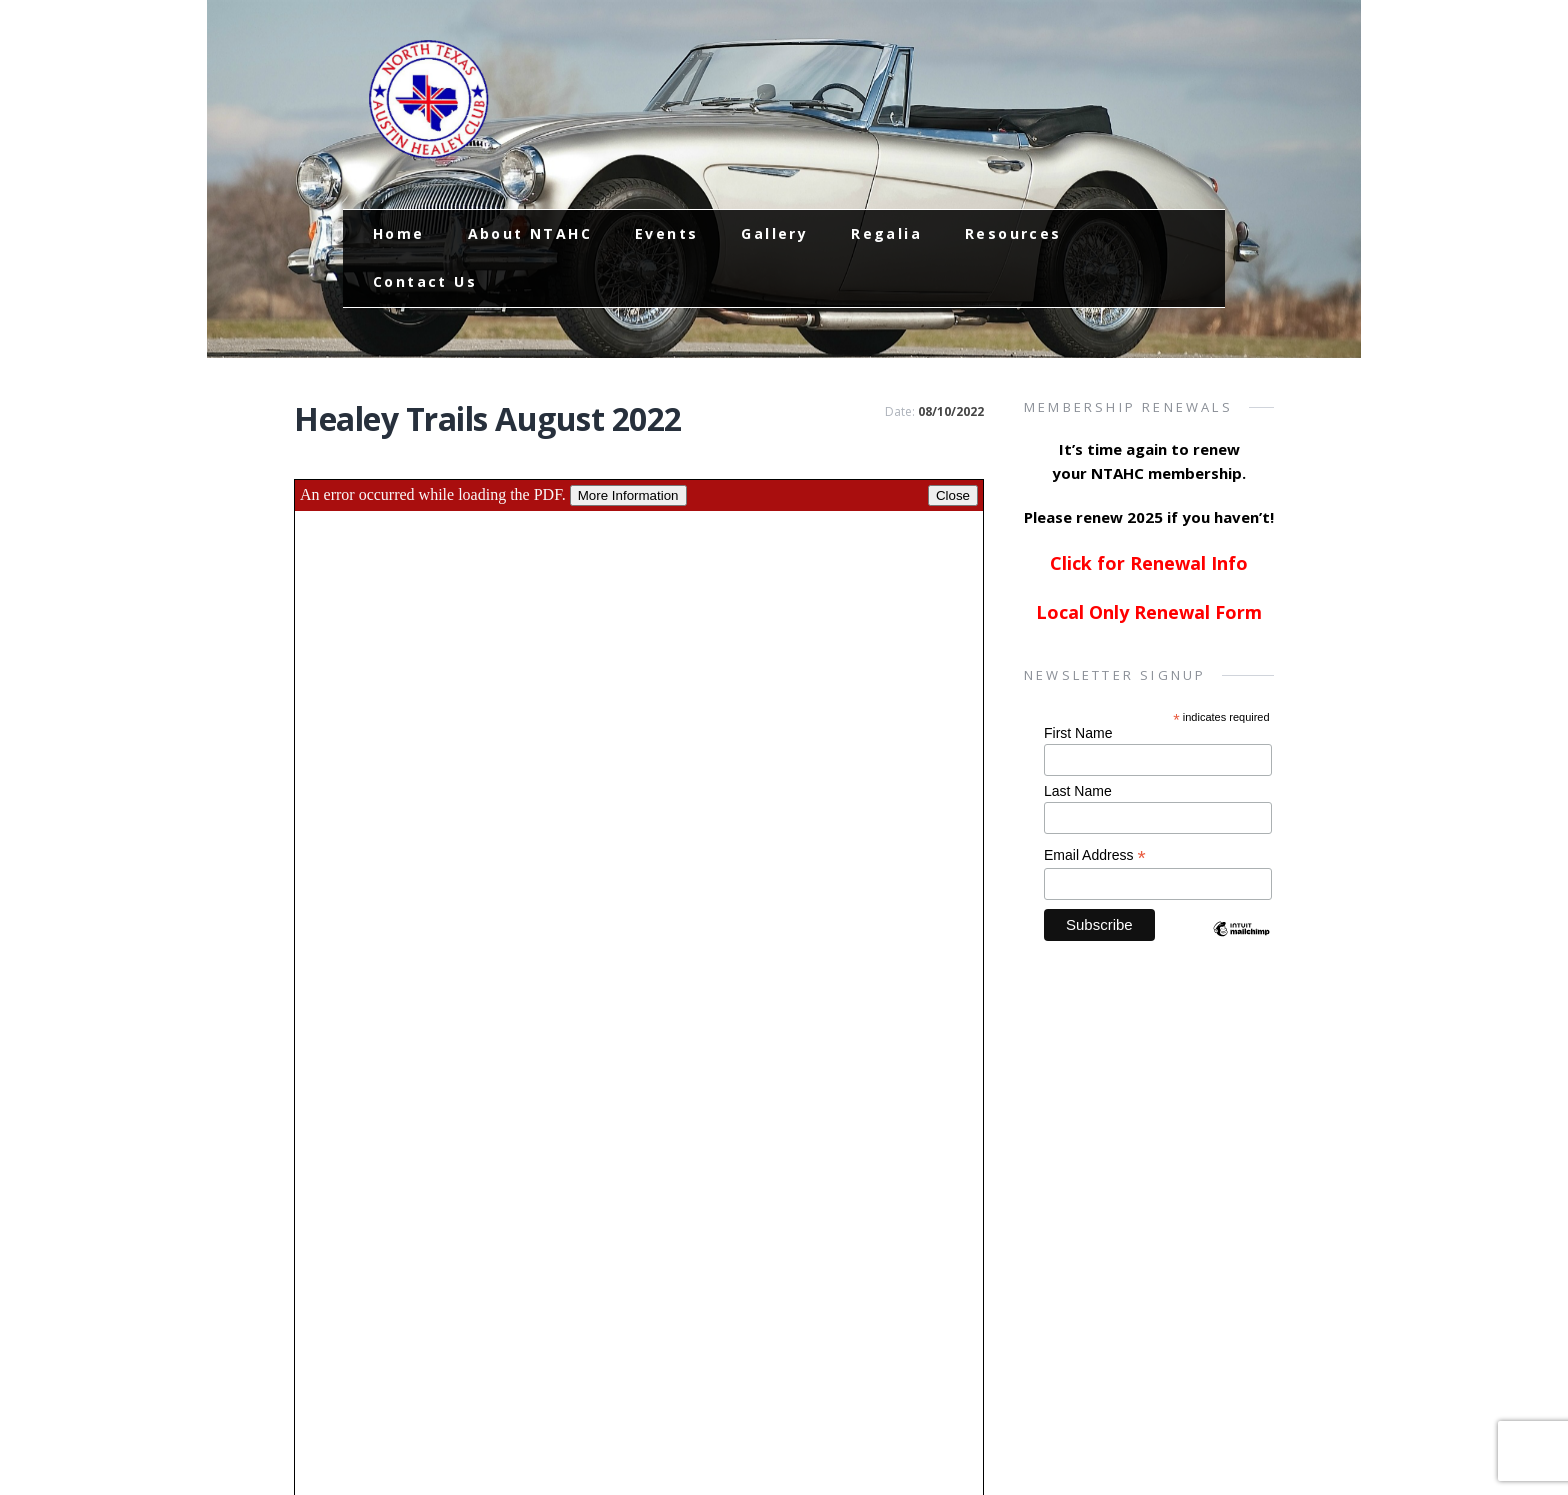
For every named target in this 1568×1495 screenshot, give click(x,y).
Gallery (774, 233)
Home (399, 233)
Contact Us (425, 281)
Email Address (1095, 855)
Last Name (1078, 791)
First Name (1078, 733)
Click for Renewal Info (1149, 563)
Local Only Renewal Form (1149, 612)
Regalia (886, 233)
